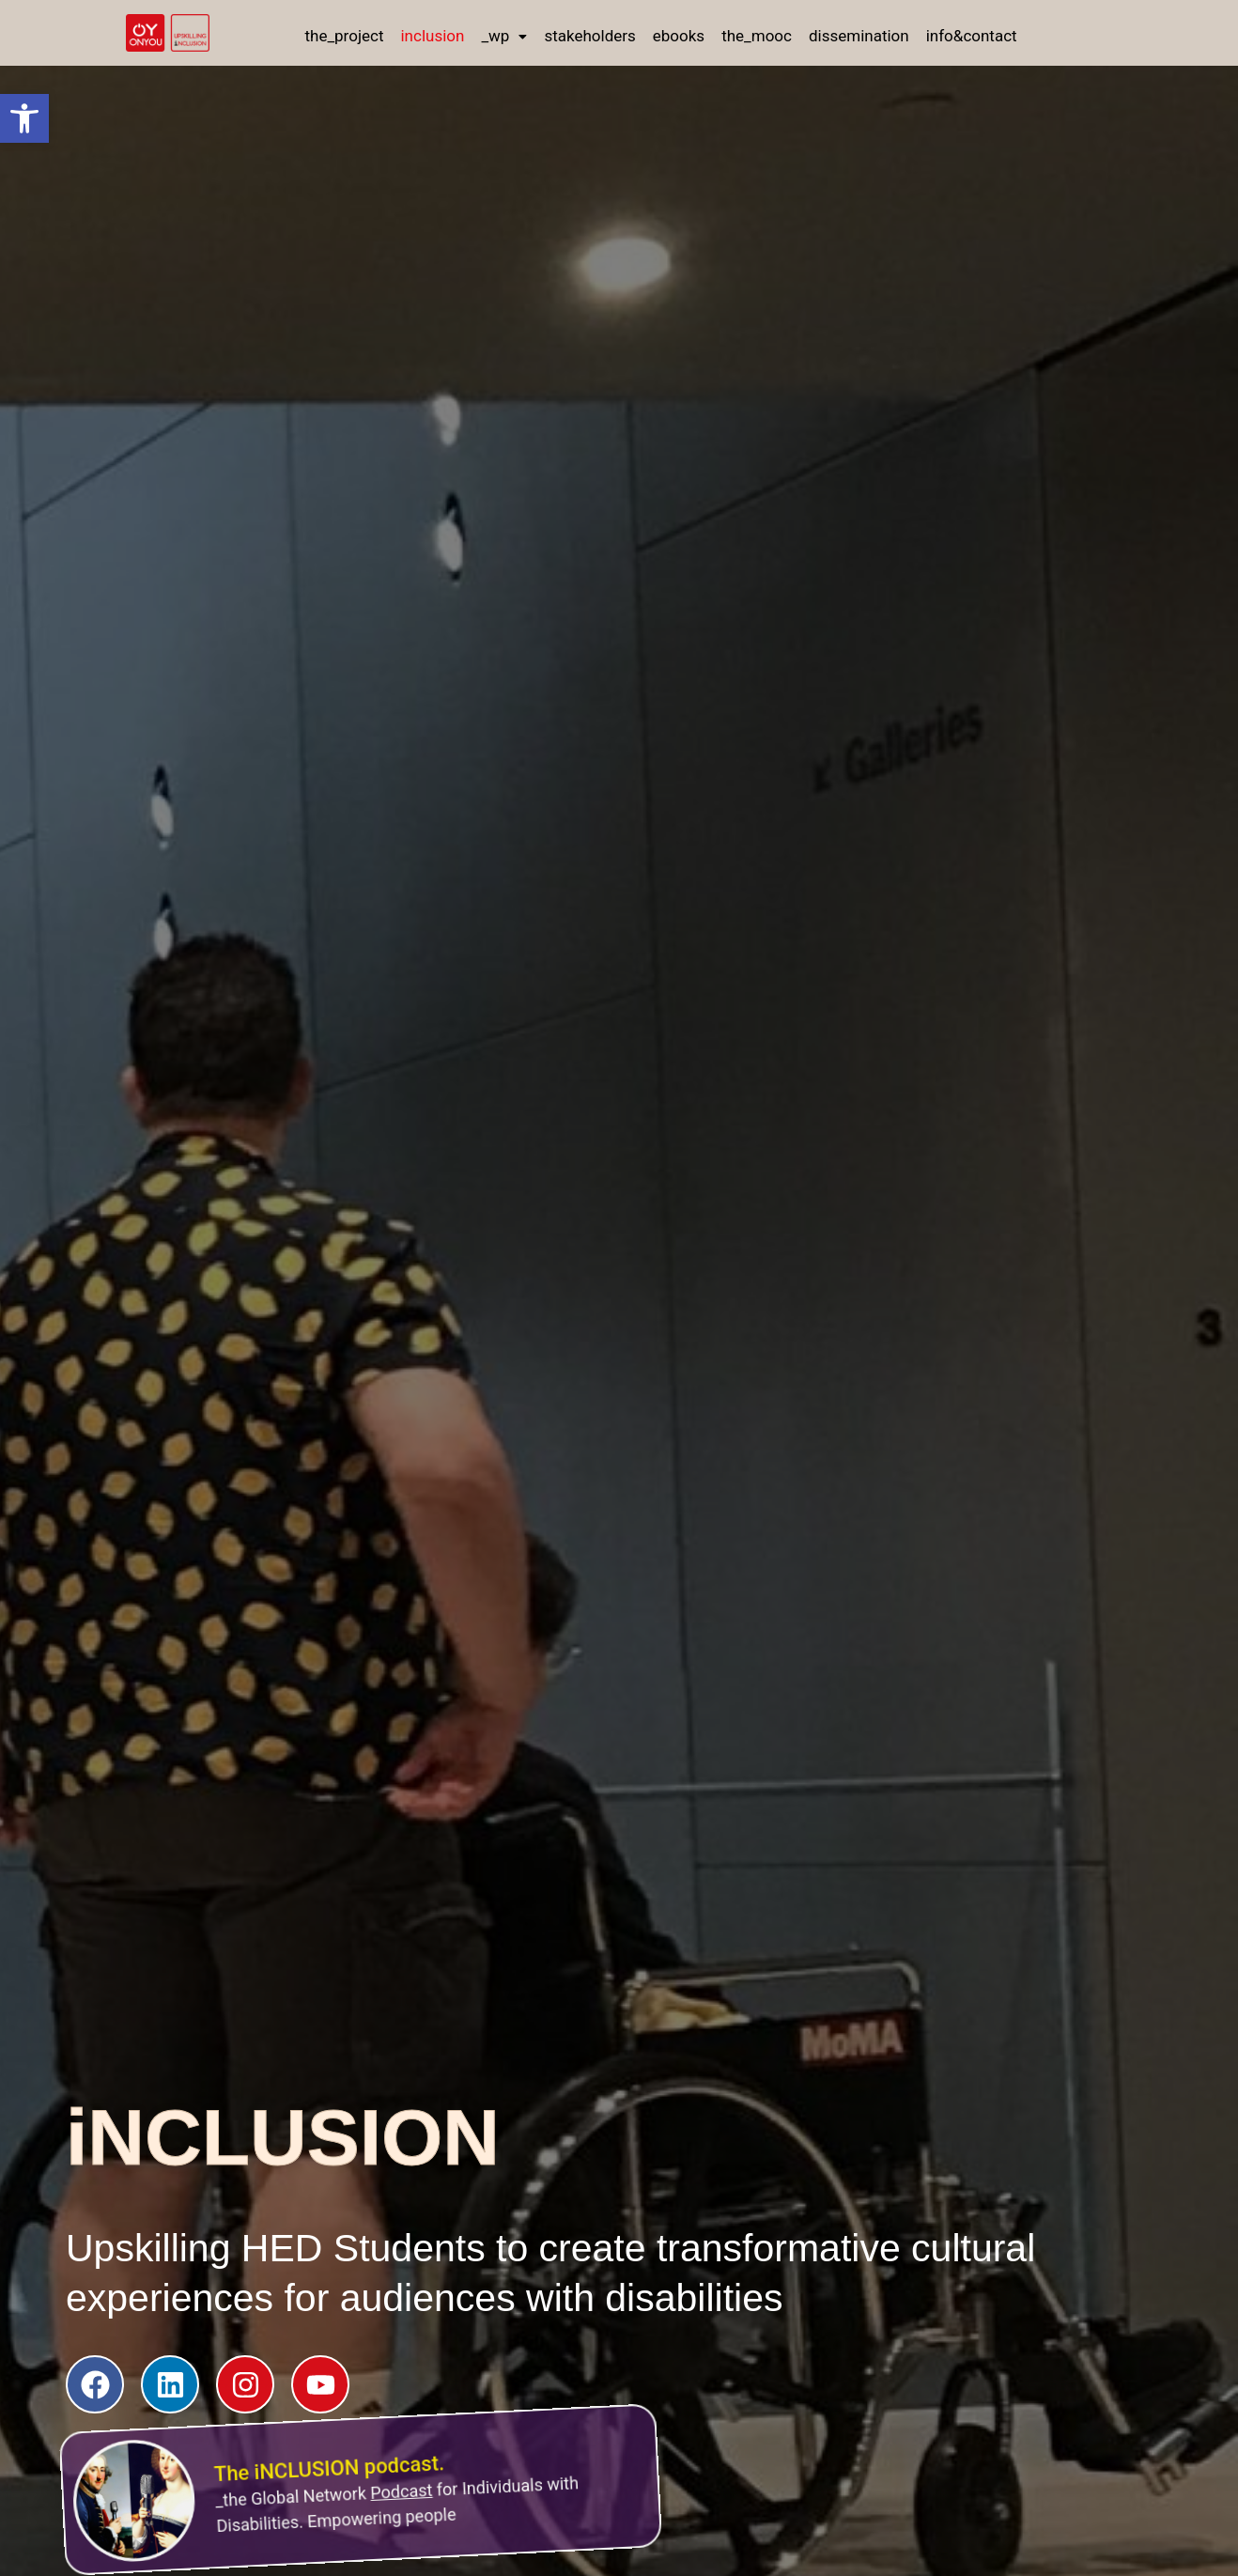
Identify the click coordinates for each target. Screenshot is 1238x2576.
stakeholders (589, 35)
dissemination (859, 35)
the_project (343, 35)
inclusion (432, 35)
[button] (24, 118)
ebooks (678, 35)
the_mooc (756, 35)
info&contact (971, 35)
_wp (504, 35)
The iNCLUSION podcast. (316, 2443)
